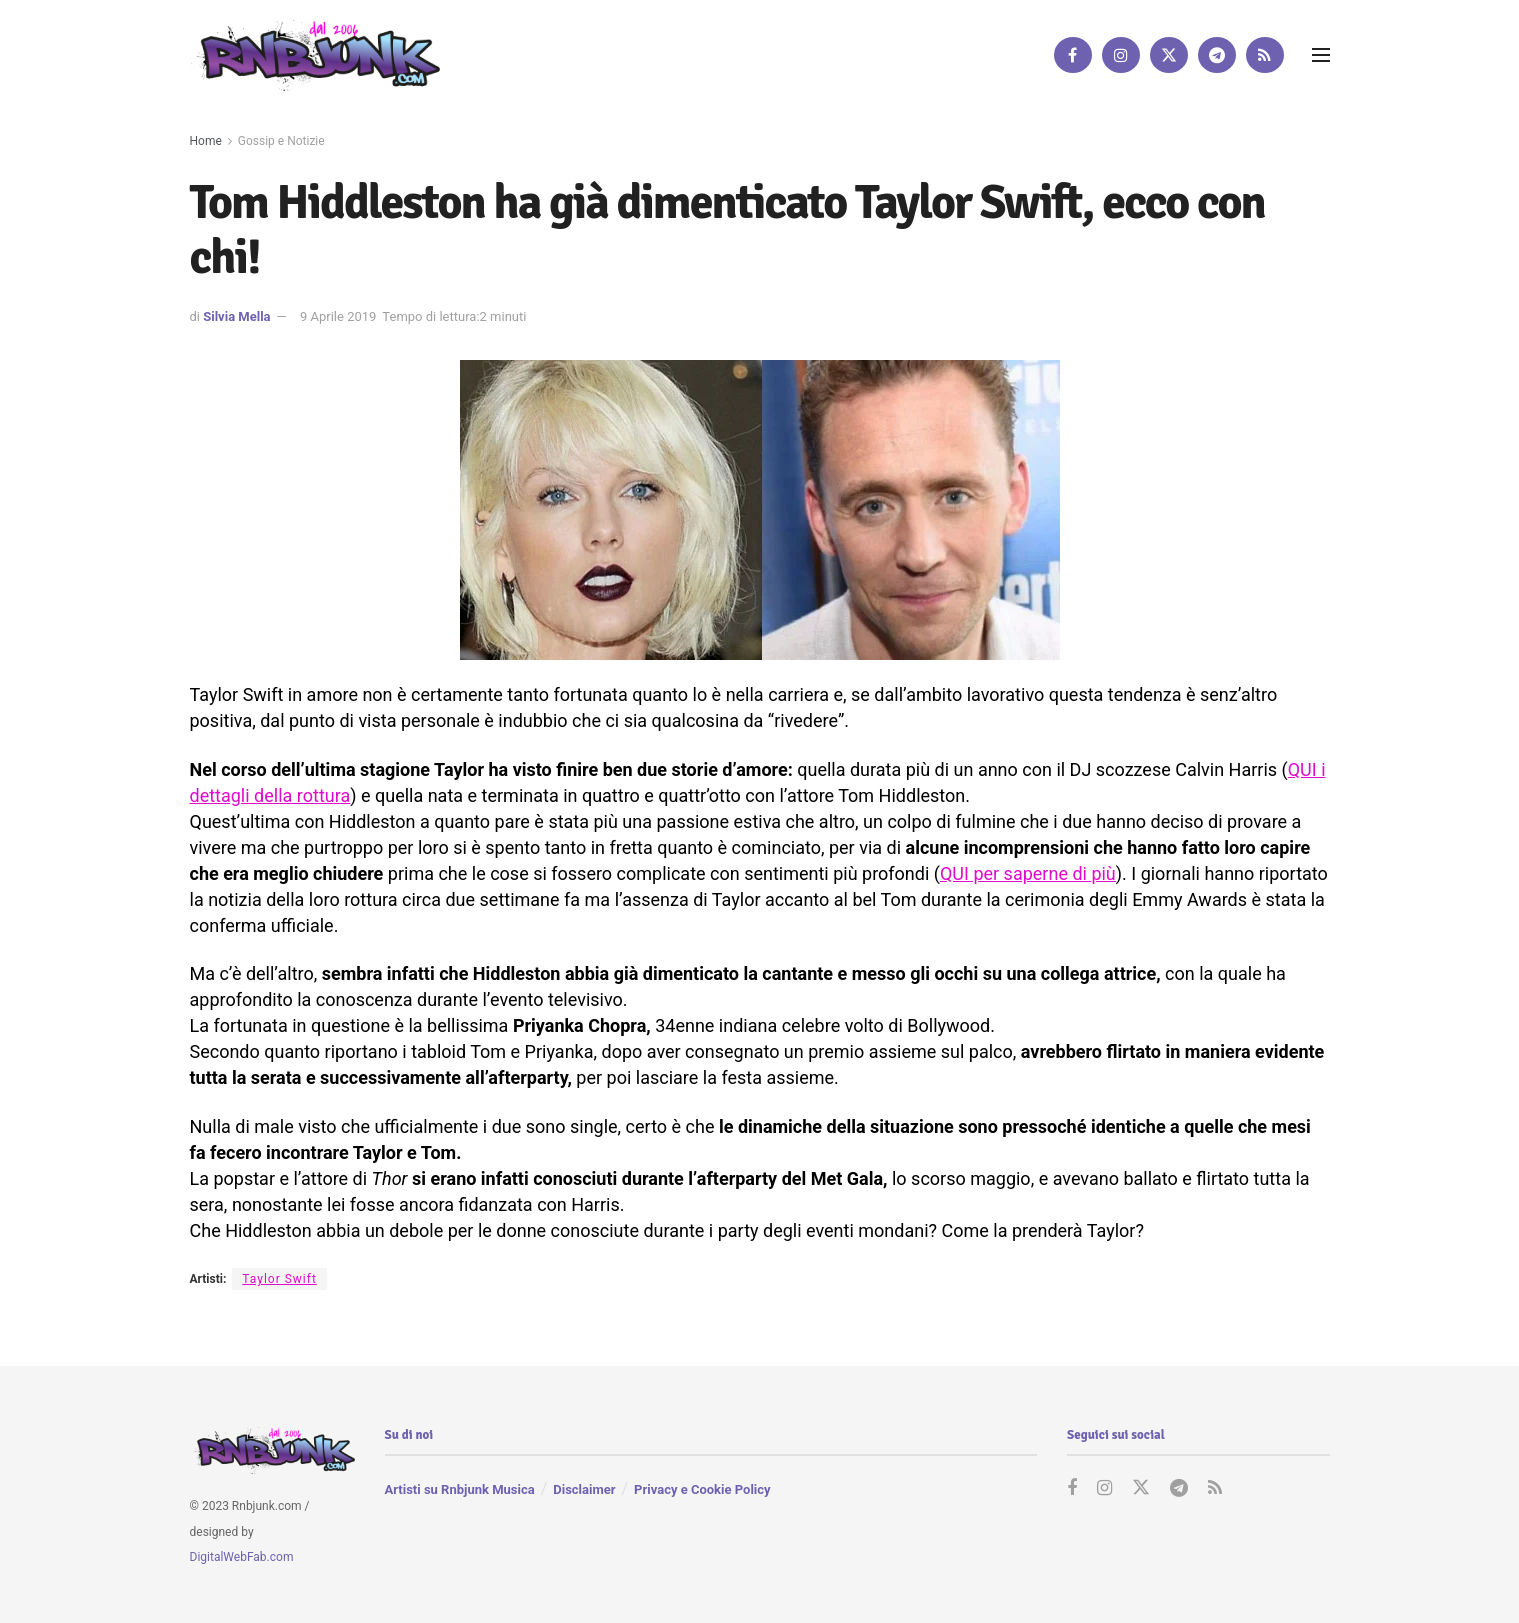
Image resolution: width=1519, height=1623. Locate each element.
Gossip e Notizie (281, 141)
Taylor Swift (279, 1279)
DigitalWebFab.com (242, 1558)
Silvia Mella (236, 316)
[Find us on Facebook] (1073, 55)
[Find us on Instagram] (1121, 55)
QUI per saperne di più (1028, 873)
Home (206, 141)
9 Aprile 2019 (338, 316)
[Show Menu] (1321, 55)
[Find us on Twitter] (1169, 55)
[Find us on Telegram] (1217, 55)
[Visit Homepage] (315, 54)
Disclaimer (584, 1489)
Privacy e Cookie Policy (702, 1489)
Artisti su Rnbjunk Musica (460, 1489)
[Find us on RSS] (1265, 55)
